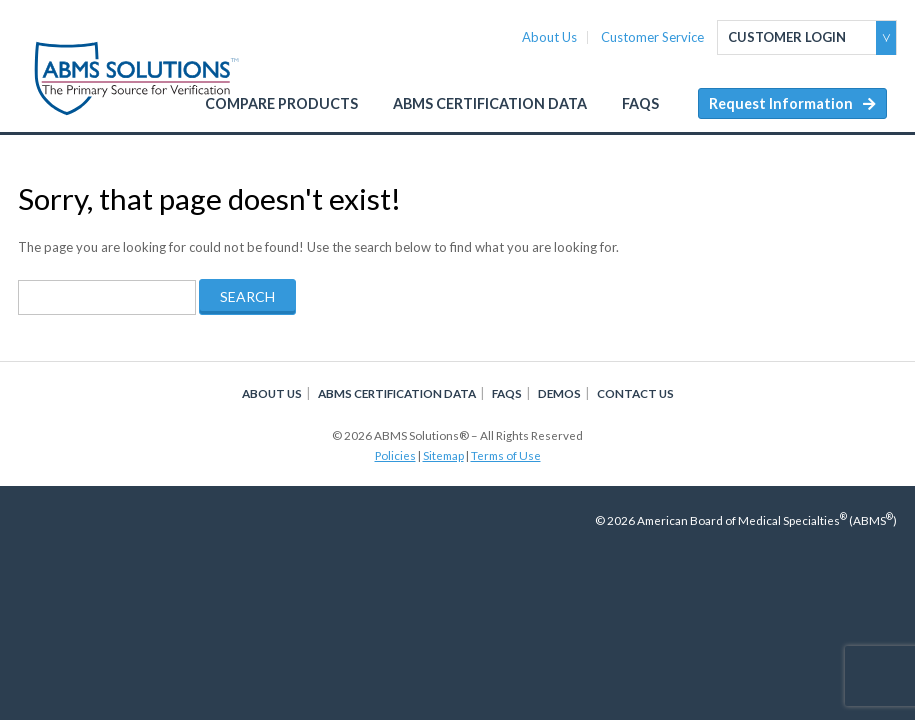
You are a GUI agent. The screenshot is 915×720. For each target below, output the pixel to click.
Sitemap (443, 455)
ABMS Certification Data (490, 103)
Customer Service (652, 37)
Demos (559, 393)
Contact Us (635, 393)
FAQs (640, 103)
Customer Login (787, 37)
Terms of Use (506, 455)
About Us (549, 37)
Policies (395, 455)
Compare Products (281, 103)
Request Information (781, 103)
